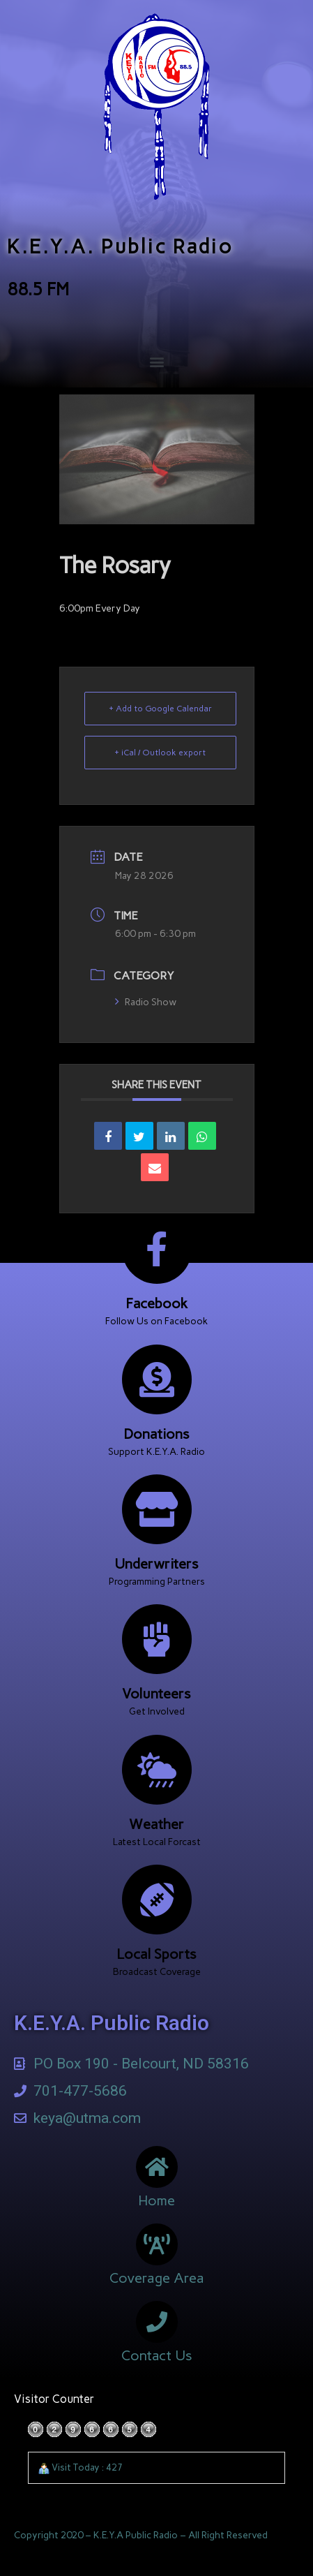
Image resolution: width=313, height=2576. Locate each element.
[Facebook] (157, 1249)
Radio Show (145, 1002)
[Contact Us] (157, 2322)
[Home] (157, 2167)
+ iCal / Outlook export (160, 752)
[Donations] (157, 1379)
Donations (156, 1434)
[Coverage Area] (157, 2244)
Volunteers (156, 1693)
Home (156, 2200)
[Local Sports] (157, 1899)
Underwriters (156, 1563)
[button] (156, 361)
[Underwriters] (157, 1509)
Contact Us (156, 2355)
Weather (156, 1824)
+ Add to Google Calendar (160, 708)
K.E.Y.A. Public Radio (120, 246)
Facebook (156, 1303)
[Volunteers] (157, 1639)
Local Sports (156, 1954)
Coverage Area (156, 2278)
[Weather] (157, 1770)
